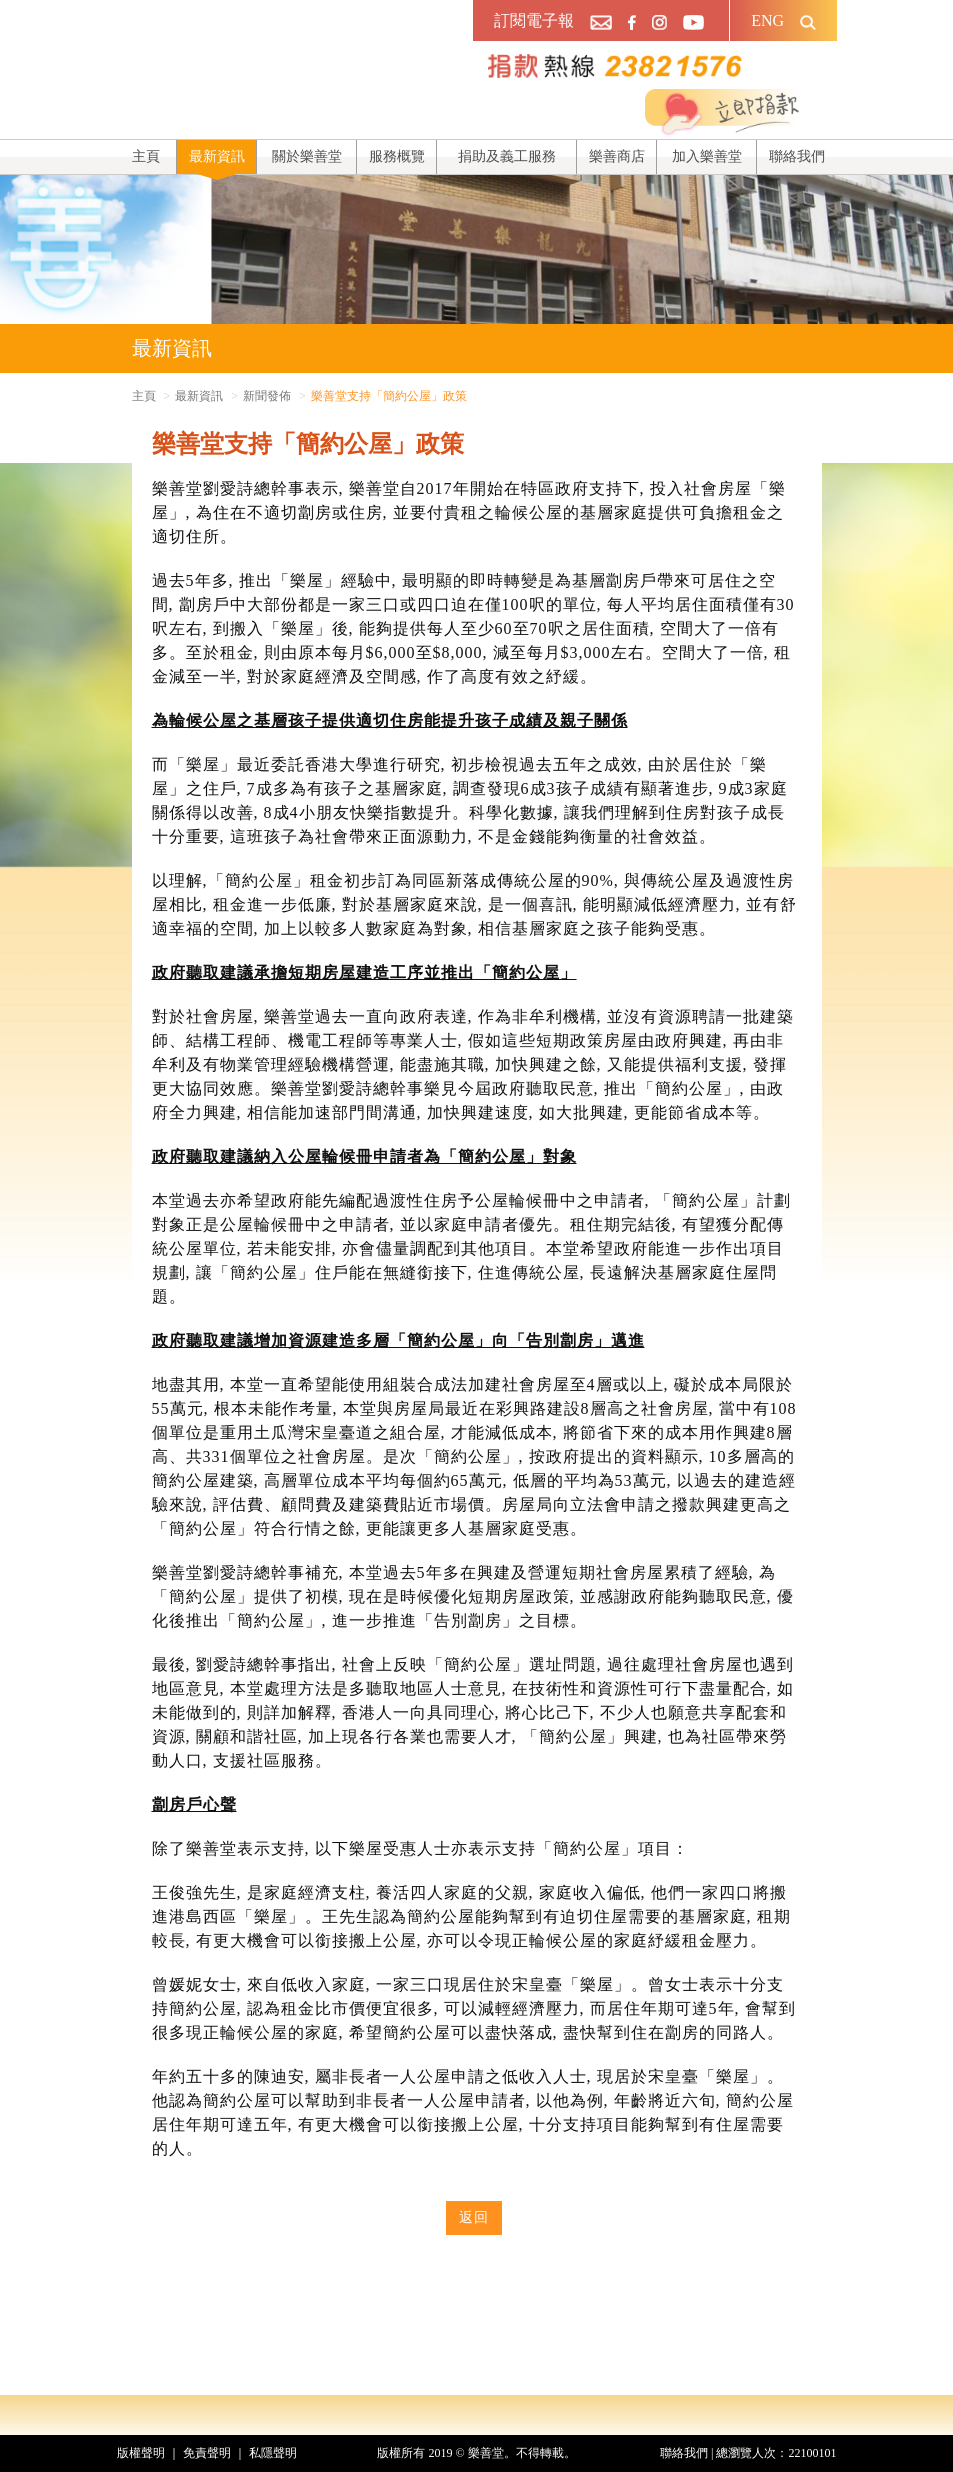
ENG (767, 20)
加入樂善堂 (707, 156)
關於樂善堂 (307, 156)
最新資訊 (217, 156)
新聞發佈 (267, 396)
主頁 (146, 156)
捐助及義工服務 (507, 156)
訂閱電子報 (534, 20)
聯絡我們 (797, 156)
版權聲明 (141, 2453)
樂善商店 (617, 156)
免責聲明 (207, 2453)
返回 (474, 2217)
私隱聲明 (273, 2453)
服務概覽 (397, 156)
